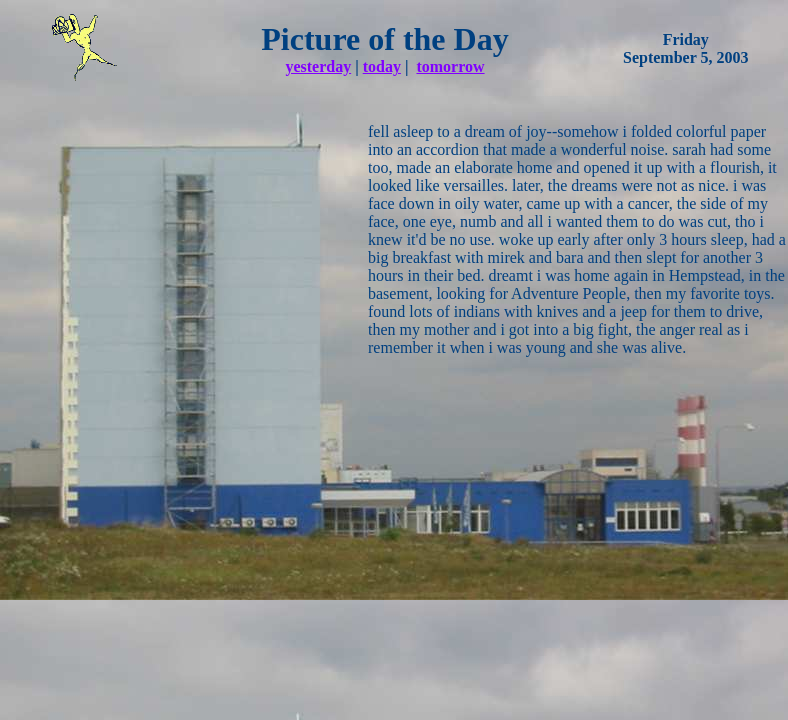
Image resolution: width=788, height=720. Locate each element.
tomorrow (450, 66)
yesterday (318, 66)
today (382, 66)
